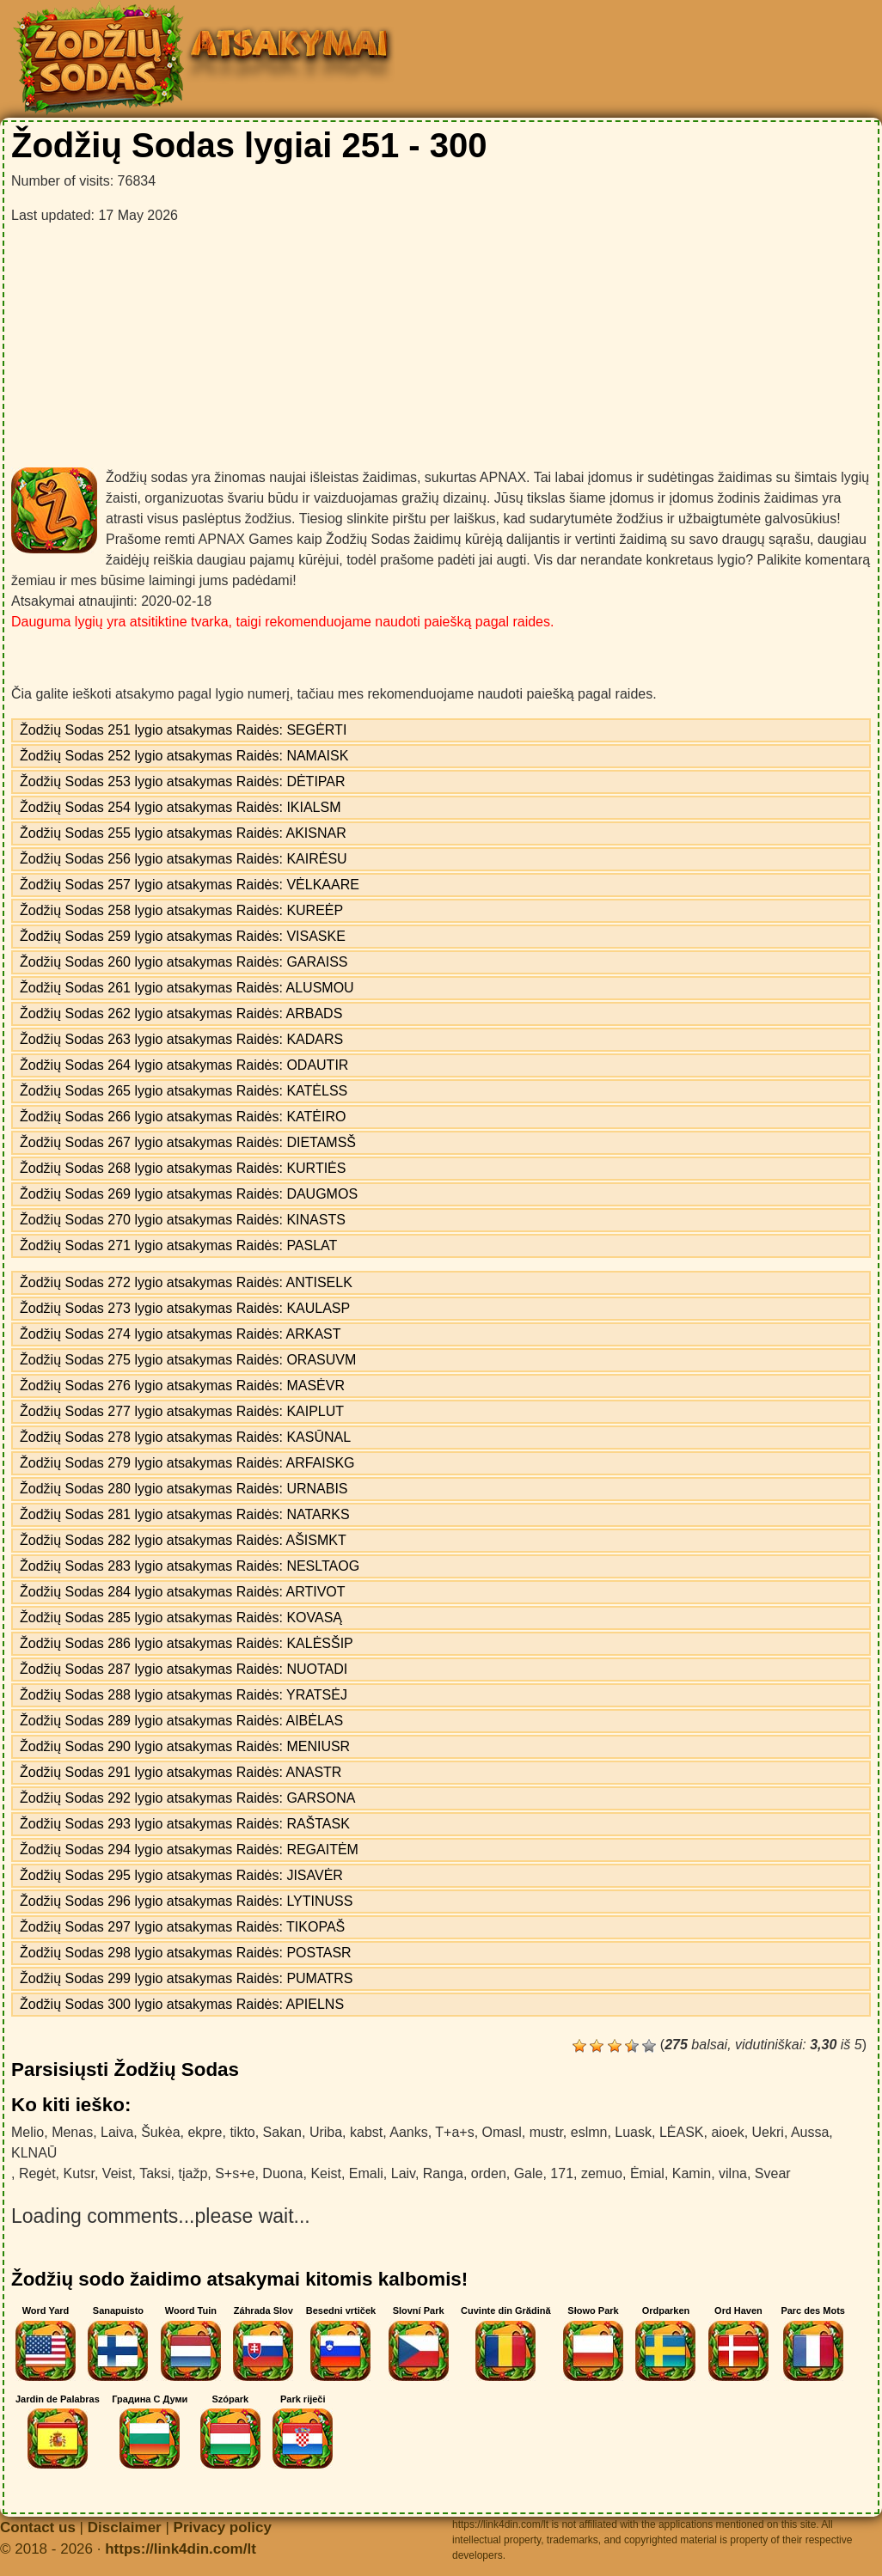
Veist (117, 2173)
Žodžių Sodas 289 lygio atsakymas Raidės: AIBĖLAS (181, 1720)
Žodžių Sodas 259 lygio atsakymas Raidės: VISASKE (183, 936)
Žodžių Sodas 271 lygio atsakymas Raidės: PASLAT (178, 1245)
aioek (727, 2132)
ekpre (204, 2132)
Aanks (408, 2132)
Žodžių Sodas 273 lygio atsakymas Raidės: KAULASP (185, 1308)
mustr (546, 2132)
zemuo (601, 2173)
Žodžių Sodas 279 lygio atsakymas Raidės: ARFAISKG (187, 1463)
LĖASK (681, 2132)
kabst (366, 2132)
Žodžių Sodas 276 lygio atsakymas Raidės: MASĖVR (182, 1385)
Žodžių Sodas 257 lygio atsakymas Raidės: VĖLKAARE (189, 884)
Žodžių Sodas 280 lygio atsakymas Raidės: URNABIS (184, 1488)
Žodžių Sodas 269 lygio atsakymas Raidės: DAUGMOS (189, 1194)
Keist (325, 2173)
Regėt (37, 2173)
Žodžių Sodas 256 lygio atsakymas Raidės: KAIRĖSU (183, 859)
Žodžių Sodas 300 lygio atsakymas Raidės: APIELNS (182, 2004)
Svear (773, 2173)
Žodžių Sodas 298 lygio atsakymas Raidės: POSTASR (186, 1952)
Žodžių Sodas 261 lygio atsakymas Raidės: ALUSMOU (187, 987)
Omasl (502, 2132)
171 (561, 2173)
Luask (633, 2132)
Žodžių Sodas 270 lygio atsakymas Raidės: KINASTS (183, 1219)
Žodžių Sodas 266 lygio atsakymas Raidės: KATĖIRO (183, 1116)
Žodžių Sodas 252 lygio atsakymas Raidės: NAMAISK (184, 755)
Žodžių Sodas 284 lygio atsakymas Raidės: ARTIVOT (183, 1591)
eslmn (589, 2132)
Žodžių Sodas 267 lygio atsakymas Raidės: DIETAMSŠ (188, 1142)
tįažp (192, 2173)
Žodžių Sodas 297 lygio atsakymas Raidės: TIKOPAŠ (182, 1927)
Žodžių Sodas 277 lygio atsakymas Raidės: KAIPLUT (182, 1411)
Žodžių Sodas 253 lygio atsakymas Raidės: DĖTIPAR (183, 781)
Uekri (768, 2132)
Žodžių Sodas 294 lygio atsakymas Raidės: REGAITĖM (189, 1849)
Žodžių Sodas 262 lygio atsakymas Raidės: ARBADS (181, 1013)
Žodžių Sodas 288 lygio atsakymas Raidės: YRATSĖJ (183, 1695)
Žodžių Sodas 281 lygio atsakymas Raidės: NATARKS (185, 1514)
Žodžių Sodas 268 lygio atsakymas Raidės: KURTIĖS (183, 1168)
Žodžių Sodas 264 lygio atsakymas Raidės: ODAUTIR (184, 1065)
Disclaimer (125, 2527)
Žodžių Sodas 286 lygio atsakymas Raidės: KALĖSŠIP (186, 1643)
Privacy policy (223, 2527)
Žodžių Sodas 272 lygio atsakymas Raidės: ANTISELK (186, 1282)
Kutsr (78, 2173)
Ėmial (647, 2173)
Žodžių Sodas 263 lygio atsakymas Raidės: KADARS (181, 1039)
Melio (27, 2132)
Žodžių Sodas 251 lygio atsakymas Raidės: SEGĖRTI (183, 730)
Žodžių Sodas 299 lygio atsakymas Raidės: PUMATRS (186, 1978)
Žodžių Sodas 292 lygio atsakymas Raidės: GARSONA (187, 1798)
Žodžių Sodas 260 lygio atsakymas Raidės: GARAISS (184, 962)
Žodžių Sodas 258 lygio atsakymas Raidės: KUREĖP (181, 910)
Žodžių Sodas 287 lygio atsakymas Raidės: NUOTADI (183, 1669)
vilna (733, 2173)
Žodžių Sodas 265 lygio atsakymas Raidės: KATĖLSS (183, 1091)
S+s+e (234, 2173)
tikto (242, 2132)
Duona (282, 2173)
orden (488, 2173)
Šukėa (160, 2132)
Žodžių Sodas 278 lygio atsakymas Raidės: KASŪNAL (185, 1437)
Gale (528, 2173)
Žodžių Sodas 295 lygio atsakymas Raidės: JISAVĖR (181, 1875)
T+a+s (454, 2132)
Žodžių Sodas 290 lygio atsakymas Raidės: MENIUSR (185, 1746)
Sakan (282, 2132)
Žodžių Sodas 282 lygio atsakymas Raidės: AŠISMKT (183, 1540)
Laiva (117, 2132)
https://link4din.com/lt (180, 2549)
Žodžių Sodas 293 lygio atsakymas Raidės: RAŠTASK (185, 1823)
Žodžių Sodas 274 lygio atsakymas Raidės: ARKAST (180, 1334)
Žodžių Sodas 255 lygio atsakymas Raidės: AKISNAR (183, 833)
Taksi (154, 2173)
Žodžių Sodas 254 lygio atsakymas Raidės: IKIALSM (180, 807)
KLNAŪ (34, 2153)
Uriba (325, 2132)
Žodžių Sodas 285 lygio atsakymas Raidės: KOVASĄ (181, 1617)
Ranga (443, 2173)
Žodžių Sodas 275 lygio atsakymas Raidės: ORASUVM (188, 1359)
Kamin (691, 2173)
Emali (366, 2173)
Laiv (403, 2173)
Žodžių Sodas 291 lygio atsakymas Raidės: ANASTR (180, 1772)
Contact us (38, 2527)
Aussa (810, 2132)
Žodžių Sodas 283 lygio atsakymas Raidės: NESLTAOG (189, 1566)
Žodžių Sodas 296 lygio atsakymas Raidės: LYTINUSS (186, 1901)
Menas (72, 2132)
